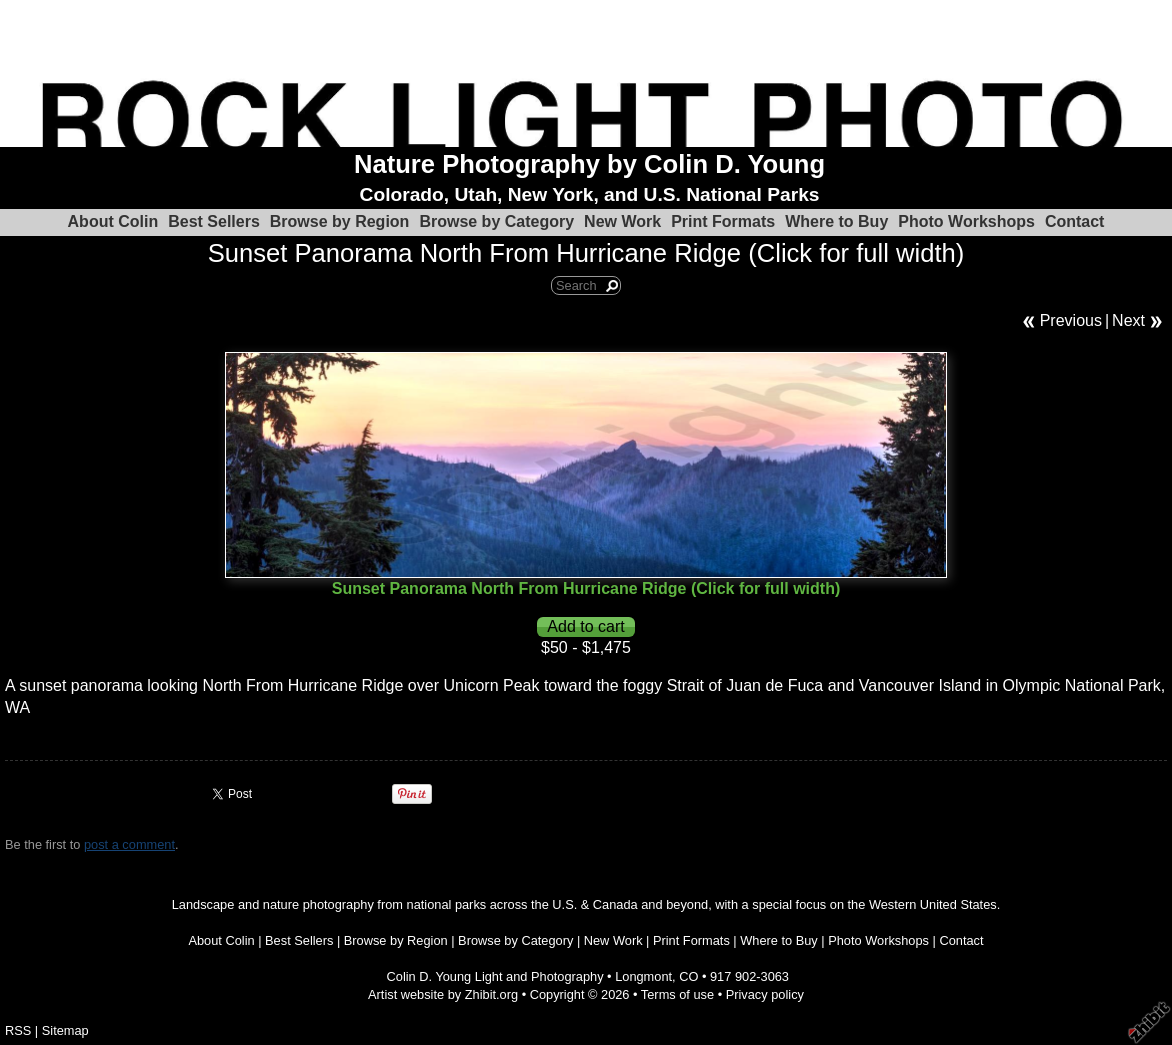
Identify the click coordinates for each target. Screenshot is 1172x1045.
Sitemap (65, 1030)
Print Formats (723, 221)
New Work (622, 221)
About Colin (113, 221)
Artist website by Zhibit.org (443, 994)
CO (688, 976)
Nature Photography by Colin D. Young (589, 164)
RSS (18, 1030)
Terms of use (677, 994)
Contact (1075, 221)
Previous (1071, 320)
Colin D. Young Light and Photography (495, 976)
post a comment (129, 844)
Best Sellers (214, 221)
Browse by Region (340, 221)
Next (1128, 320)
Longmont (643, 976)
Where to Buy (836, 221)
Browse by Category (496, 221)
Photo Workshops (966, 221)
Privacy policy (765, 994)
